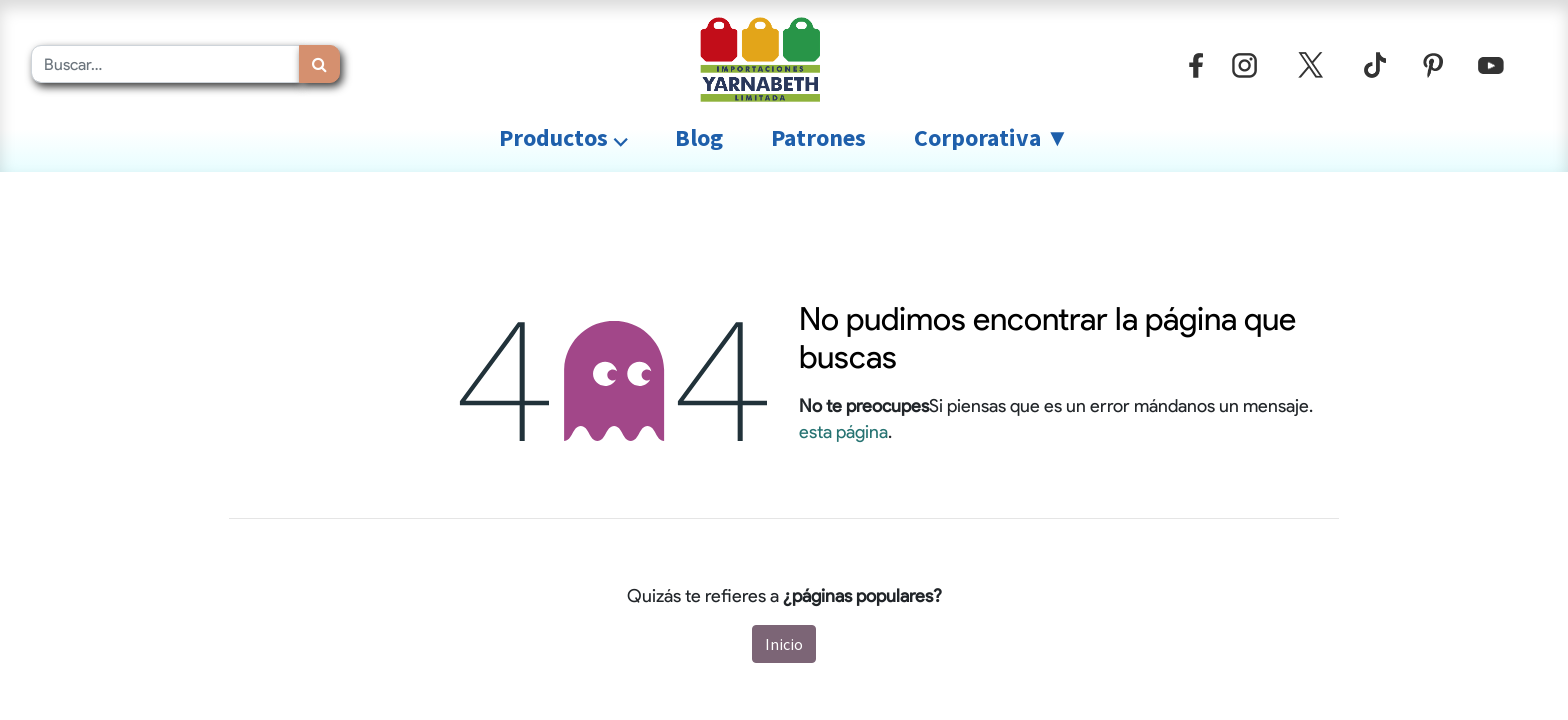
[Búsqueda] (319, 64)
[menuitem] (699, 138)
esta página (843, 431)
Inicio (784, 644)
